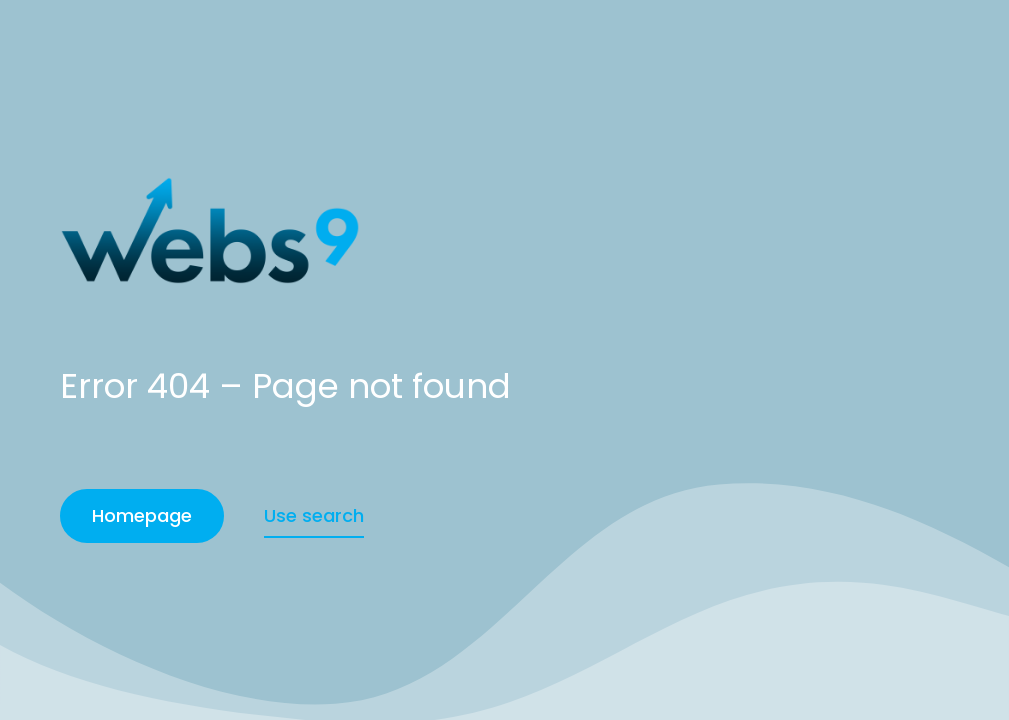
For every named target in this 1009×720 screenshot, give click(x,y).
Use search (314, 515)
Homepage (142, 515)
